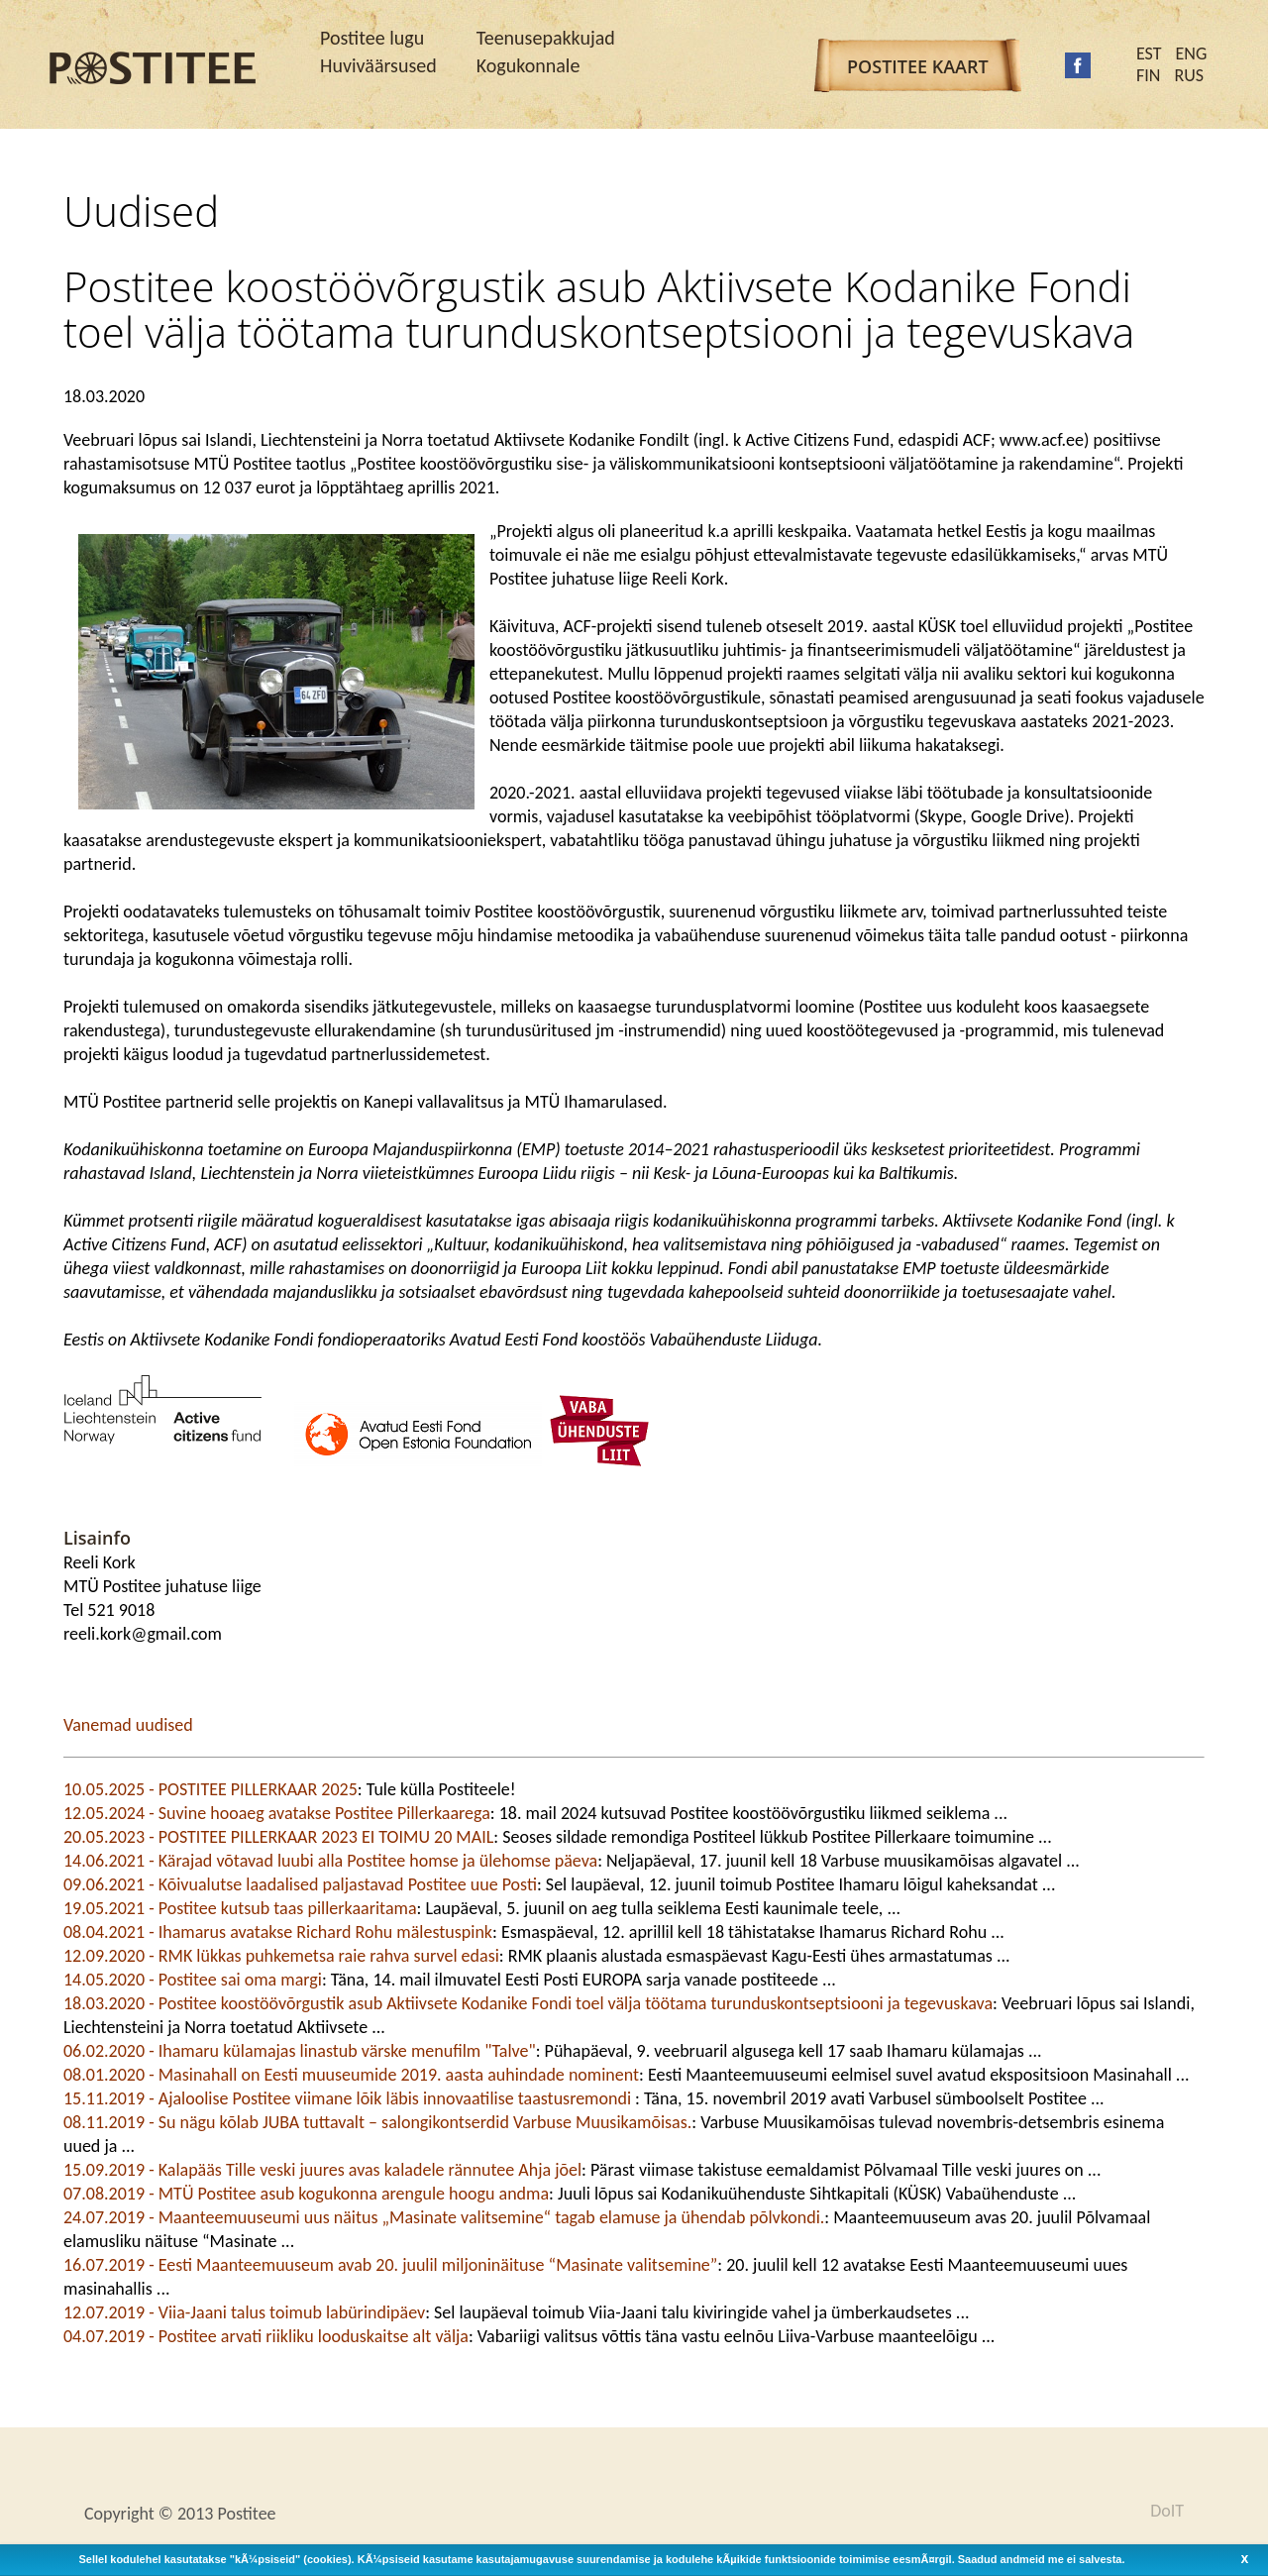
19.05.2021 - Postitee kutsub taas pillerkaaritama (240, 1908)
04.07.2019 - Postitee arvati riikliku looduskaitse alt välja (266, 2336)
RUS (1189, 75)
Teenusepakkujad (545, 38)
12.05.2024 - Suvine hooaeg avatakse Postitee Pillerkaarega (276, 1813)
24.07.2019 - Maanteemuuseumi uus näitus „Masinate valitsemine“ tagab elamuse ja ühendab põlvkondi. (443, 2217)
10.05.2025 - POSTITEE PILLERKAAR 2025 (210, 1789)
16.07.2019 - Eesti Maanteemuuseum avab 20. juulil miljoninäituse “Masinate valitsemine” (390, 2265)
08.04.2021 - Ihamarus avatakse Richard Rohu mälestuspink (277, 1932)
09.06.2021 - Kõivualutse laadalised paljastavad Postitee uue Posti (300, 1884)
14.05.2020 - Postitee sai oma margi (192, 1979)
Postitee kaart (918, 66)
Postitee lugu (372, 38)
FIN (1148, 75)
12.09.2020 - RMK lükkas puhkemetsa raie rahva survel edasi (281, 1956)
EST (1149, 53)
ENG (1192, 53)
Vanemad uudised (128, 1725)
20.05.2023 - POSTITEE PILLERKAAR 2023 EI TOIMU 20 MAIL (278, 1837)
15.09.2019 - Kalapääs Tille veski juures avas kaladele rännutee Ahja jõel (322, 2170)
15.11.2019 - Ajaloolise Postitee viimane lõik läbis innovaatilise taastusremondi (349, 2098)
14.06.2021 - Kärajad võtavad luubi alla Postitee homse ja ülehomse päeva (330, 1861)
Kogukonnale (528, 65)
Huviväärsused (378, 65)
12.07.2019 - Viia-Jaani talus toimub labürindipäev (244, 2312)
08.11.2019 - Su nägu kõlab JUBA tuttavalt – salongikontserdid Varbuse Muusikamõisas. (377, 2122)
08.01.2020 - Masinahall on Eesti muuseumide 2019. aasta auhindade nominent (351, 2075)
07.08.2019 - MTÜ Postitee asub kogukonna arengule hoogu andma (306, 2193)
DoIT (1167, 2511)
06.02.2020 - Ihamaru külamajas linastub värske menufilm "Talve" (299, 2051)
